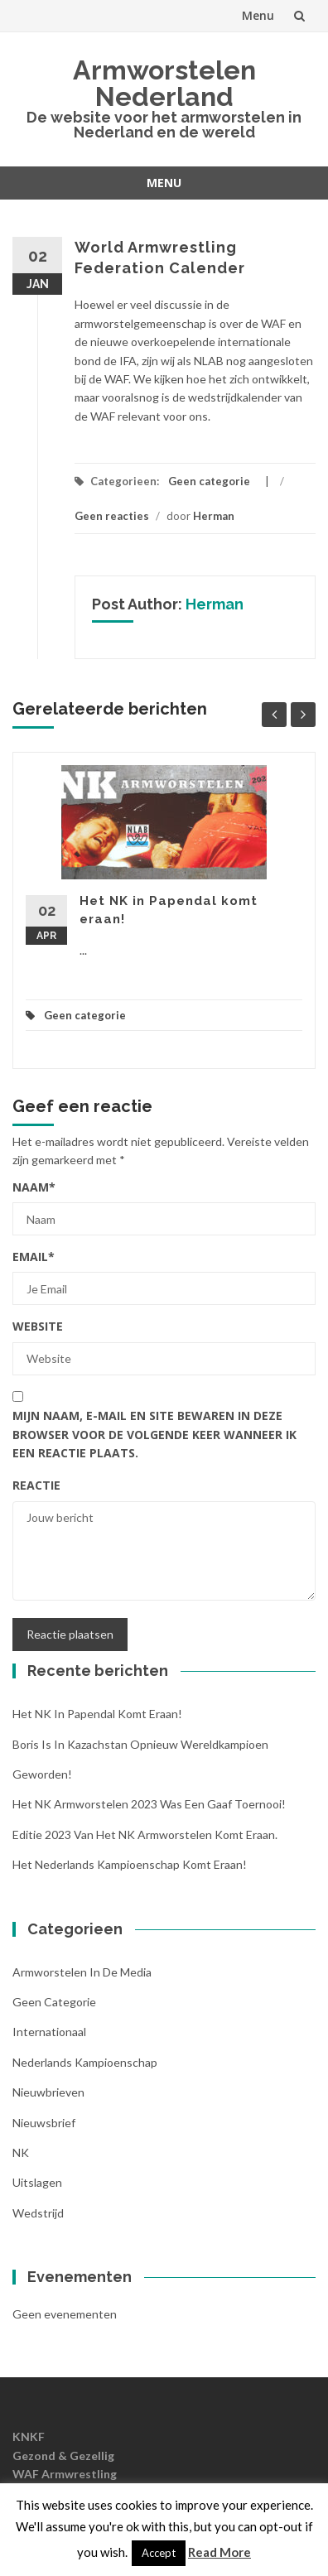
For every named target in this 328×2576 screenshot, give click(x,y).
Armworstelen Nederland (164, 83)
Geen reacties (112, 515)
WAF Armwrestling (64, 2474)
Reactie (36, 1485)
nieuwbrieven (48, 2092)
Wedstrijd (38, 2213)
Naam (33, 1187)
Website (37, 1326)
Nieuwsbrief (43, 2123)
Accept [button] (159, 2552)
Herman (213, 515)
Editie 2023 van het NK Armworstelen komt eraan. (144, 1834)
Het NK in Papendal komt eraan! (97, 1714)
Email (33, 1256)
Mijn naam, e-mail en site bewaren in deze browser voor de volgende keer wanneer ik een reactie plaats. (154, 1434)
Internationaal (49, 2032)
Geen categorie (209, 481)
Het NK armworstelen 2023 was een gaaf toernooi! (149, 1804)
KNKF (28, 2436)
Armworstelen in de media (82, 1972)
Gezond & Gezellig (63, 2455)
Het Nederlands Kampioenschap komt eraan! (129, 1864)
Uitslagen (37, 2182)
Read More (219, 2552)
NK (20, 2152)
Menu (258, 15)
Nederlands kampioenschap (84, 2062)
